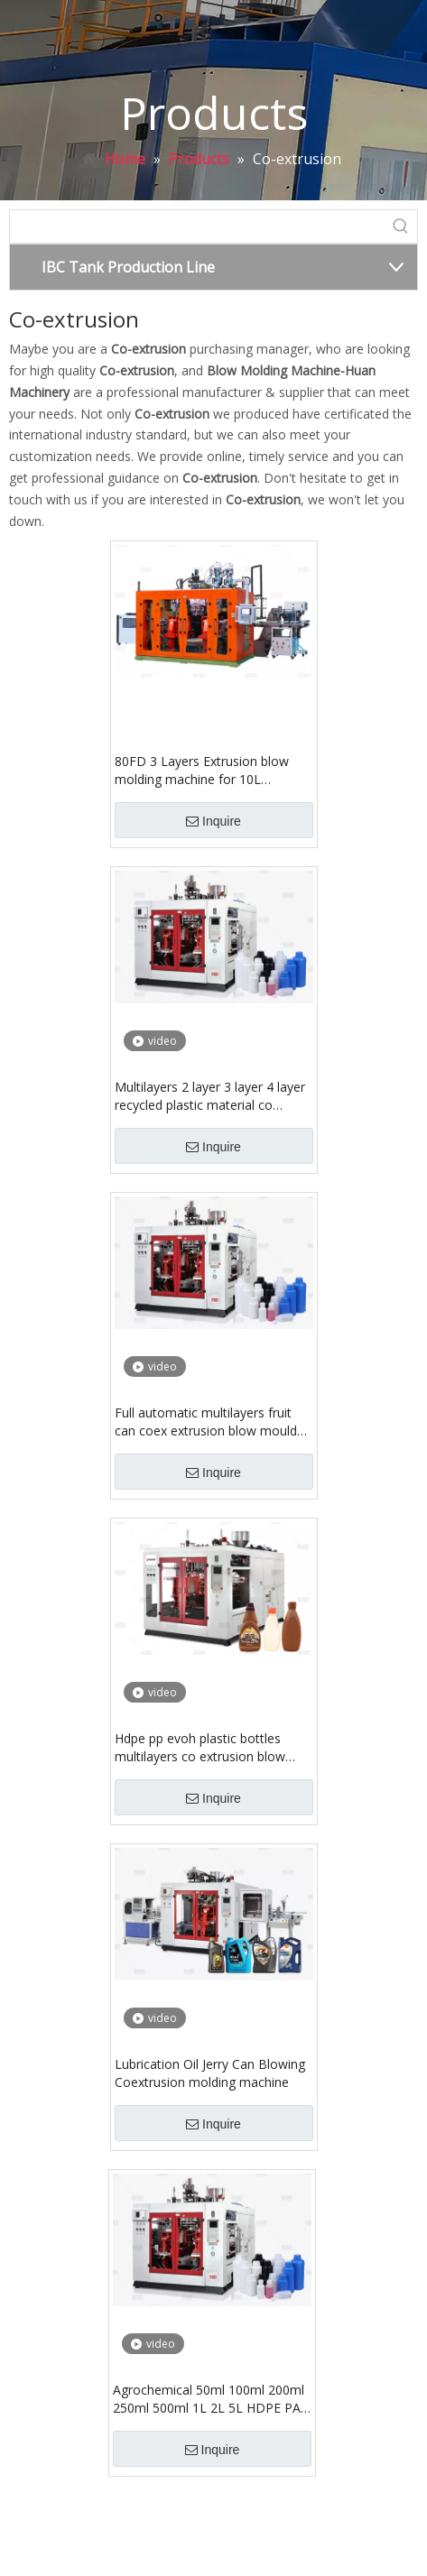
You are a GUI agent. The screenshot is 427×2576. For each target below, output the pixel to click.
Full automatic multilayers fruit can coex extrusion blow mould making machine (206, 1422)
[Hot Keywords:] (401, 226)
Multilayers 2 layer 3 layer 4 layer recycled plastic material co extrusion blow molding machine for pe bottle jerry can (210, 1096)
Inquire (213, 821)
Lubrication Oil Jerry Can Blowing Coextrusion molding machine (210, 2073)
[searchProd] (197, 226)
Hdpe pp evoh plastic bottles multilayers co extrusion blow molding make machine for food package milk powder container (209, 1748)
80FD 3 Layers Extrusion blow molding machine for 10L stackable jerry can (202, 770)
